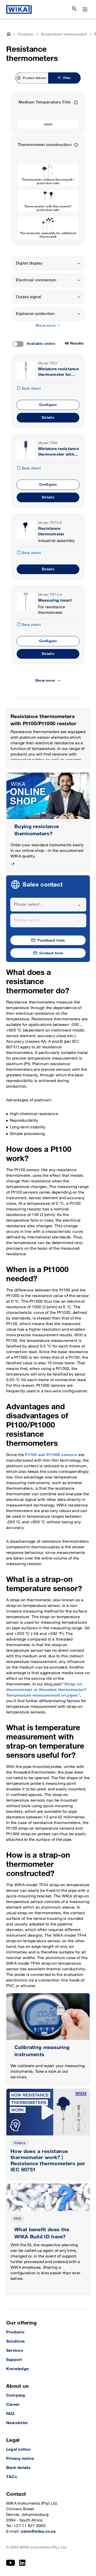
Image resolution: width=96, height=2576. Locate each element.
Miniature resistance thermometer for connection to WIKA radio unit (58, 372)
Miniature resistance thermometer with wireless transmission (58, 451)
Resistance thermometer (51, 531)
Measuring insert (55, 600)
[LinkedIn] (22, 2563)
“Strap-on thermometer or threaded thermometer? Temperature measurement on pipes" (46, 1690)
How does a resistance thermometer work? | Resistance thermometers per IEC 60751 (47, 2160)
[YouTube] (10, 2563)
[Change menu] (85, 9)
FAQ (17, 2218)
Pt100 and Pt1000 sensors (51, 1454)
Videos (19, 2143)
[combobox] (48, 263)
